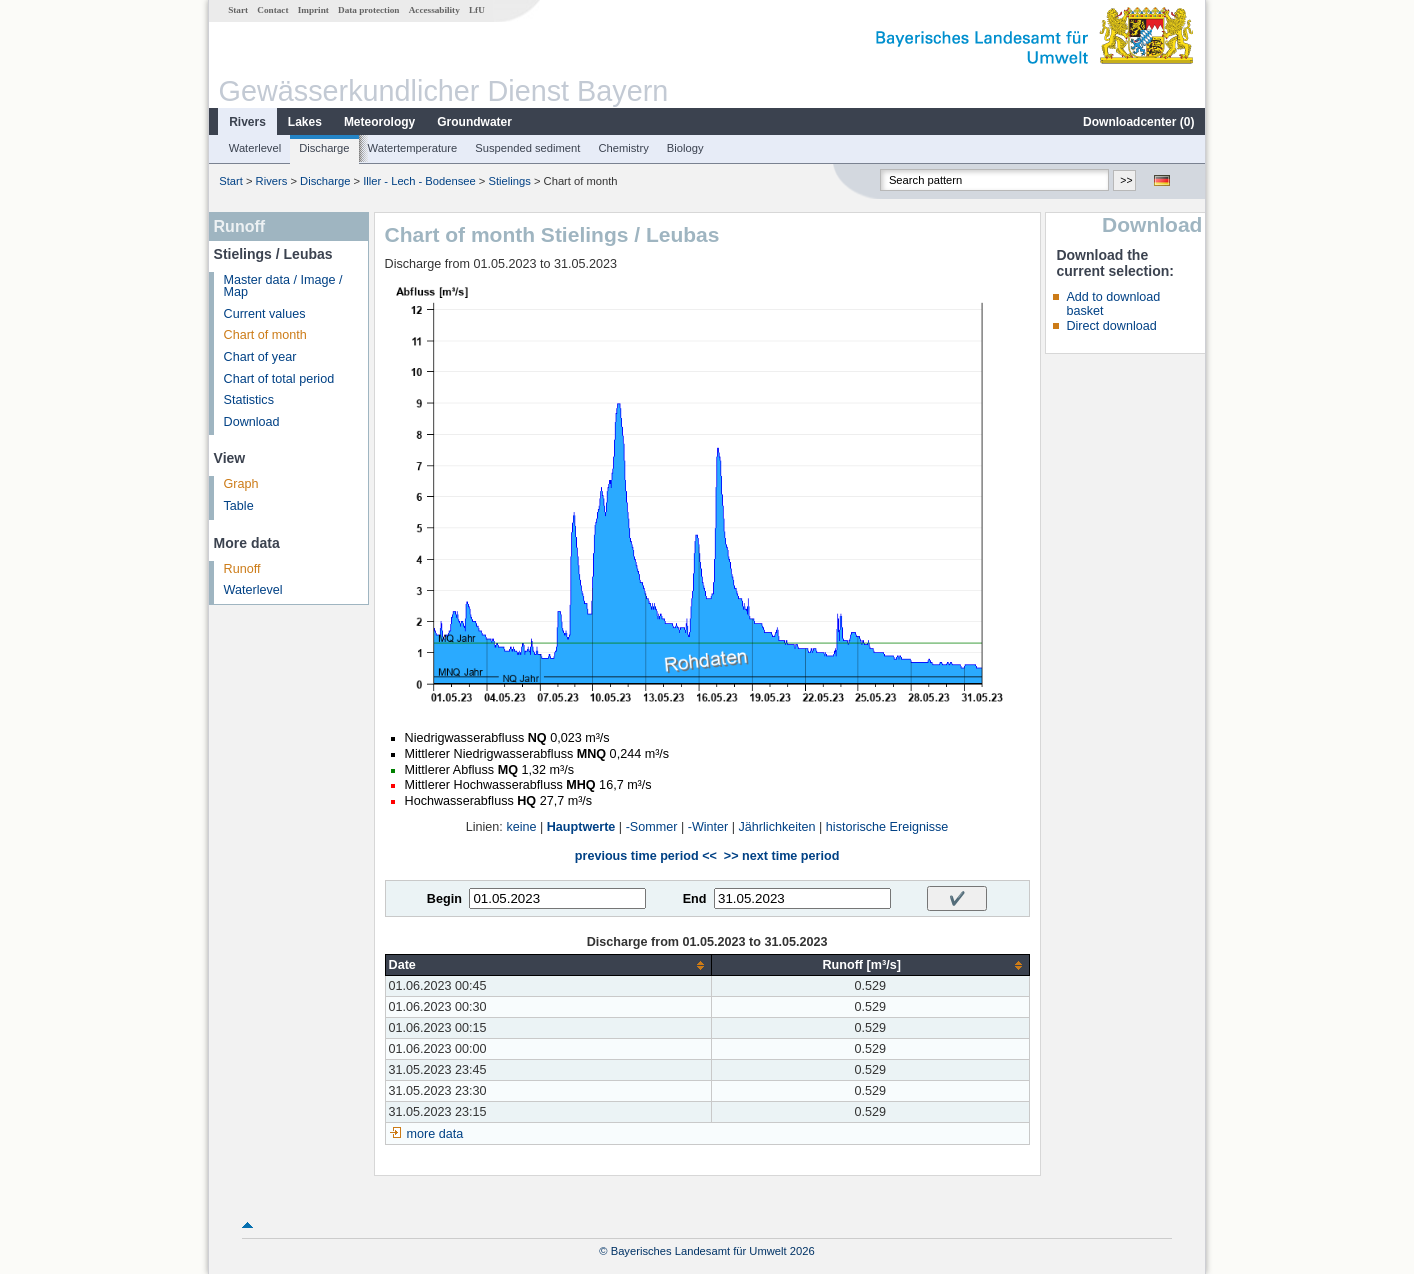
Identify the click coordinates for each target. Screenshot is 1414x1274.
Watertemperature (413, 148)
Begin (444, 899)
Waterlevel (255, 148)
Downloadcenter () (1138, 122)
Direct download (1111, 326)
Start (238, 10)
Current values (265, 314)
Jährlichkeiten (777, 827)
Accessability (434, 10)
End (695, 899)
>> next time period (781, 856)
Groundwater (474, 122)
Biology (685, 148)
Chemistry (623, 148)
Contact (272, 10)
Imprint (313, 10)
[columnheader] (548, 965)
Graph (241, 484)
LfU (477, 10)
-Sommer (652, 827)
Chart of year (260, 357)
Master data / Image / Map (283, 286)
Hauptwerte (581, 827)
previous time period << (646, 856)
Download (252, 422)
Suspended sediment (527, 148)
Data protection (368, 10)
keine (521, 827)
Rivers (247, 122)
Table (239, 506)
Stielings (510, 181)
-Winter (708, 827)
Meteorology (379, 122)
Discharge (324, 148)
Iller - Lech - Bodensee (419, 181)
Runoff (242, 569)
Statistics (249, 400)
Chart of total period (279, 379)
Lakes (305, 122)
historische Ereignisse (887, 827)
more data (435, 1134)
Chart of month (265, 335)
